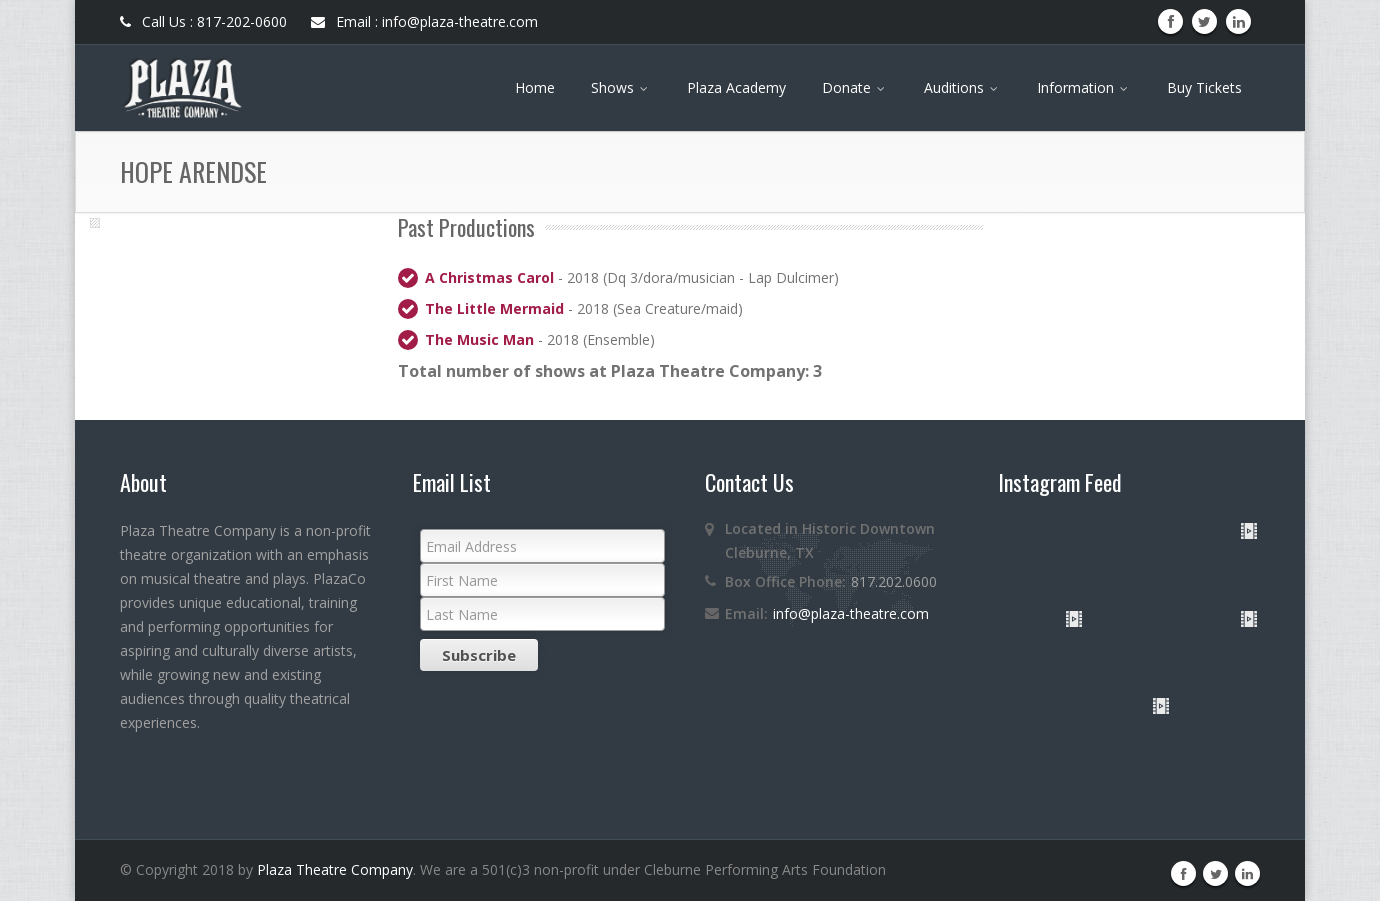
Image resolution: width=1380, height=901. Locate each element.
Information (1084, 87)
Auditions (962, 87)
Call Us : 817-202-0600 (203, 21)
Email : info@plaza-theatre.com (424, 21)
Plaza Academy (736, 87)
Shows (621, 87)
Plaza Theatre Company (335, 869)
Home (535, 87)
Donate (855, 87)
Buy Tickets (1204, 87)
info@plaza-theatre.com (851, 613)
